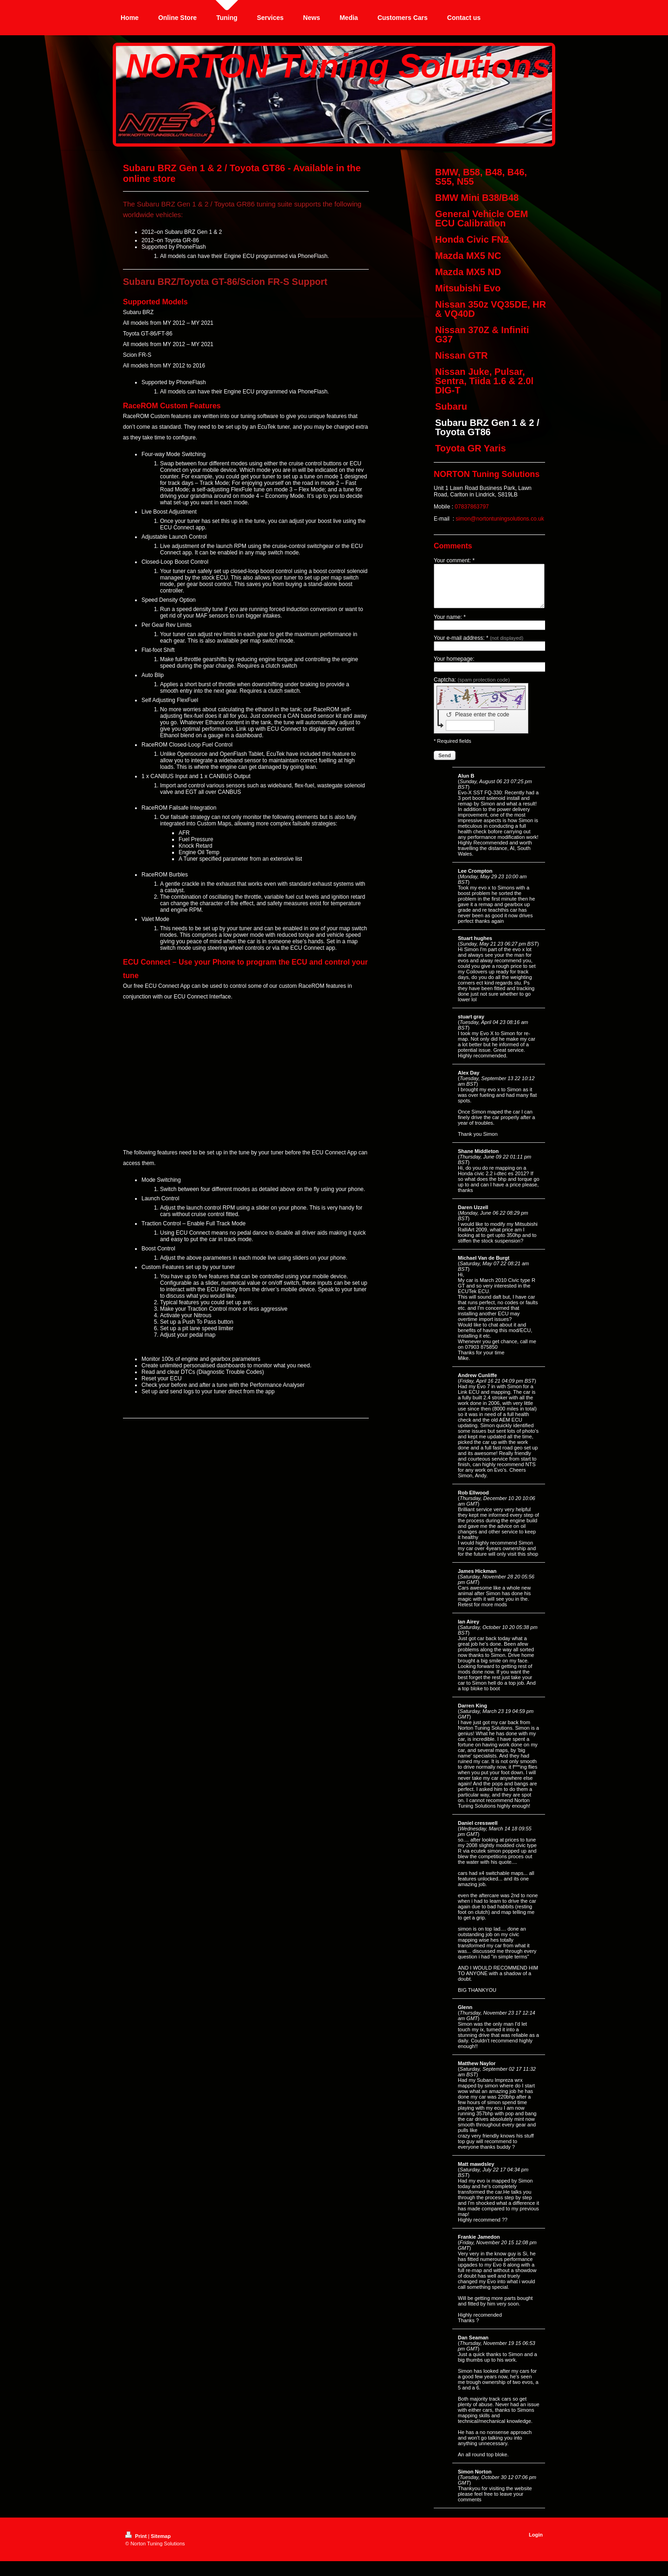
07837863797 (471, 506)
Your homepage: (454, 667)
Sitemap (161, 2544)
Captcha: (472, 688)
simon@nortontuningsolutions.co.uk (500, 518)
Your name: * (450, 625)
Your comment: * (454, 560)
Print (136, 2544)
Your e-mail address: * (478, 646)
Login (536, 2543)
